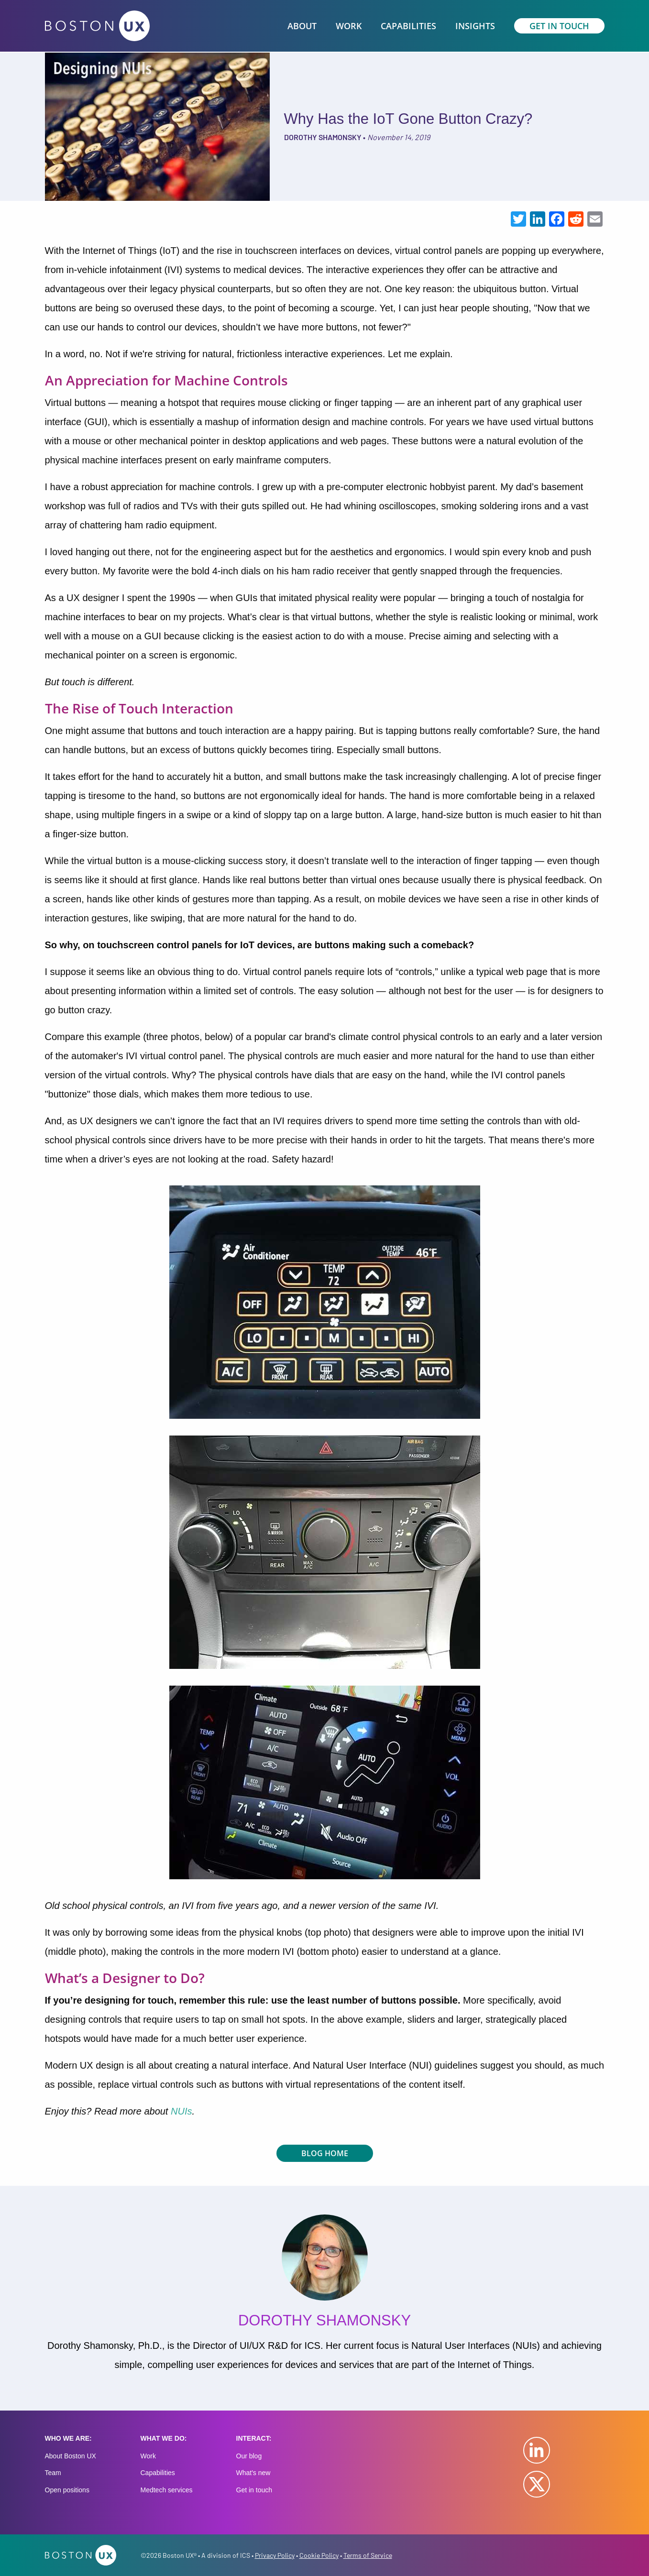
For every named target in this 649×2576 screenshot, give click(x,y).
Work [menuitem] (349, 26)
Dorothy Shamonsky (323, 137)
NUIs (181, 2111)
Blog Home (324, 2153)
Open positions (67, 2490)
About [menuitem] (302, 26)
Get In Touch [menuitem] (559, 26)
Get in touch (254, 2490)
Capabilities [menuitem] (408, 26)
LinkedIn (536, 2450)
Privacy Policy (275, 2555)
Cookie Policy (319, 2555)
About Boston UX (70, 2456)
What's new (253, 2473)
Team (53, 2473)
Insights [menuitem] (475, 26)
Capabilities (158, 2473)
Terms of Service (367, 2555)
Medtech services (167, 2490)
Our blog (249, 2456)
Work (148, 2456)
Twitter (536, 2484)
